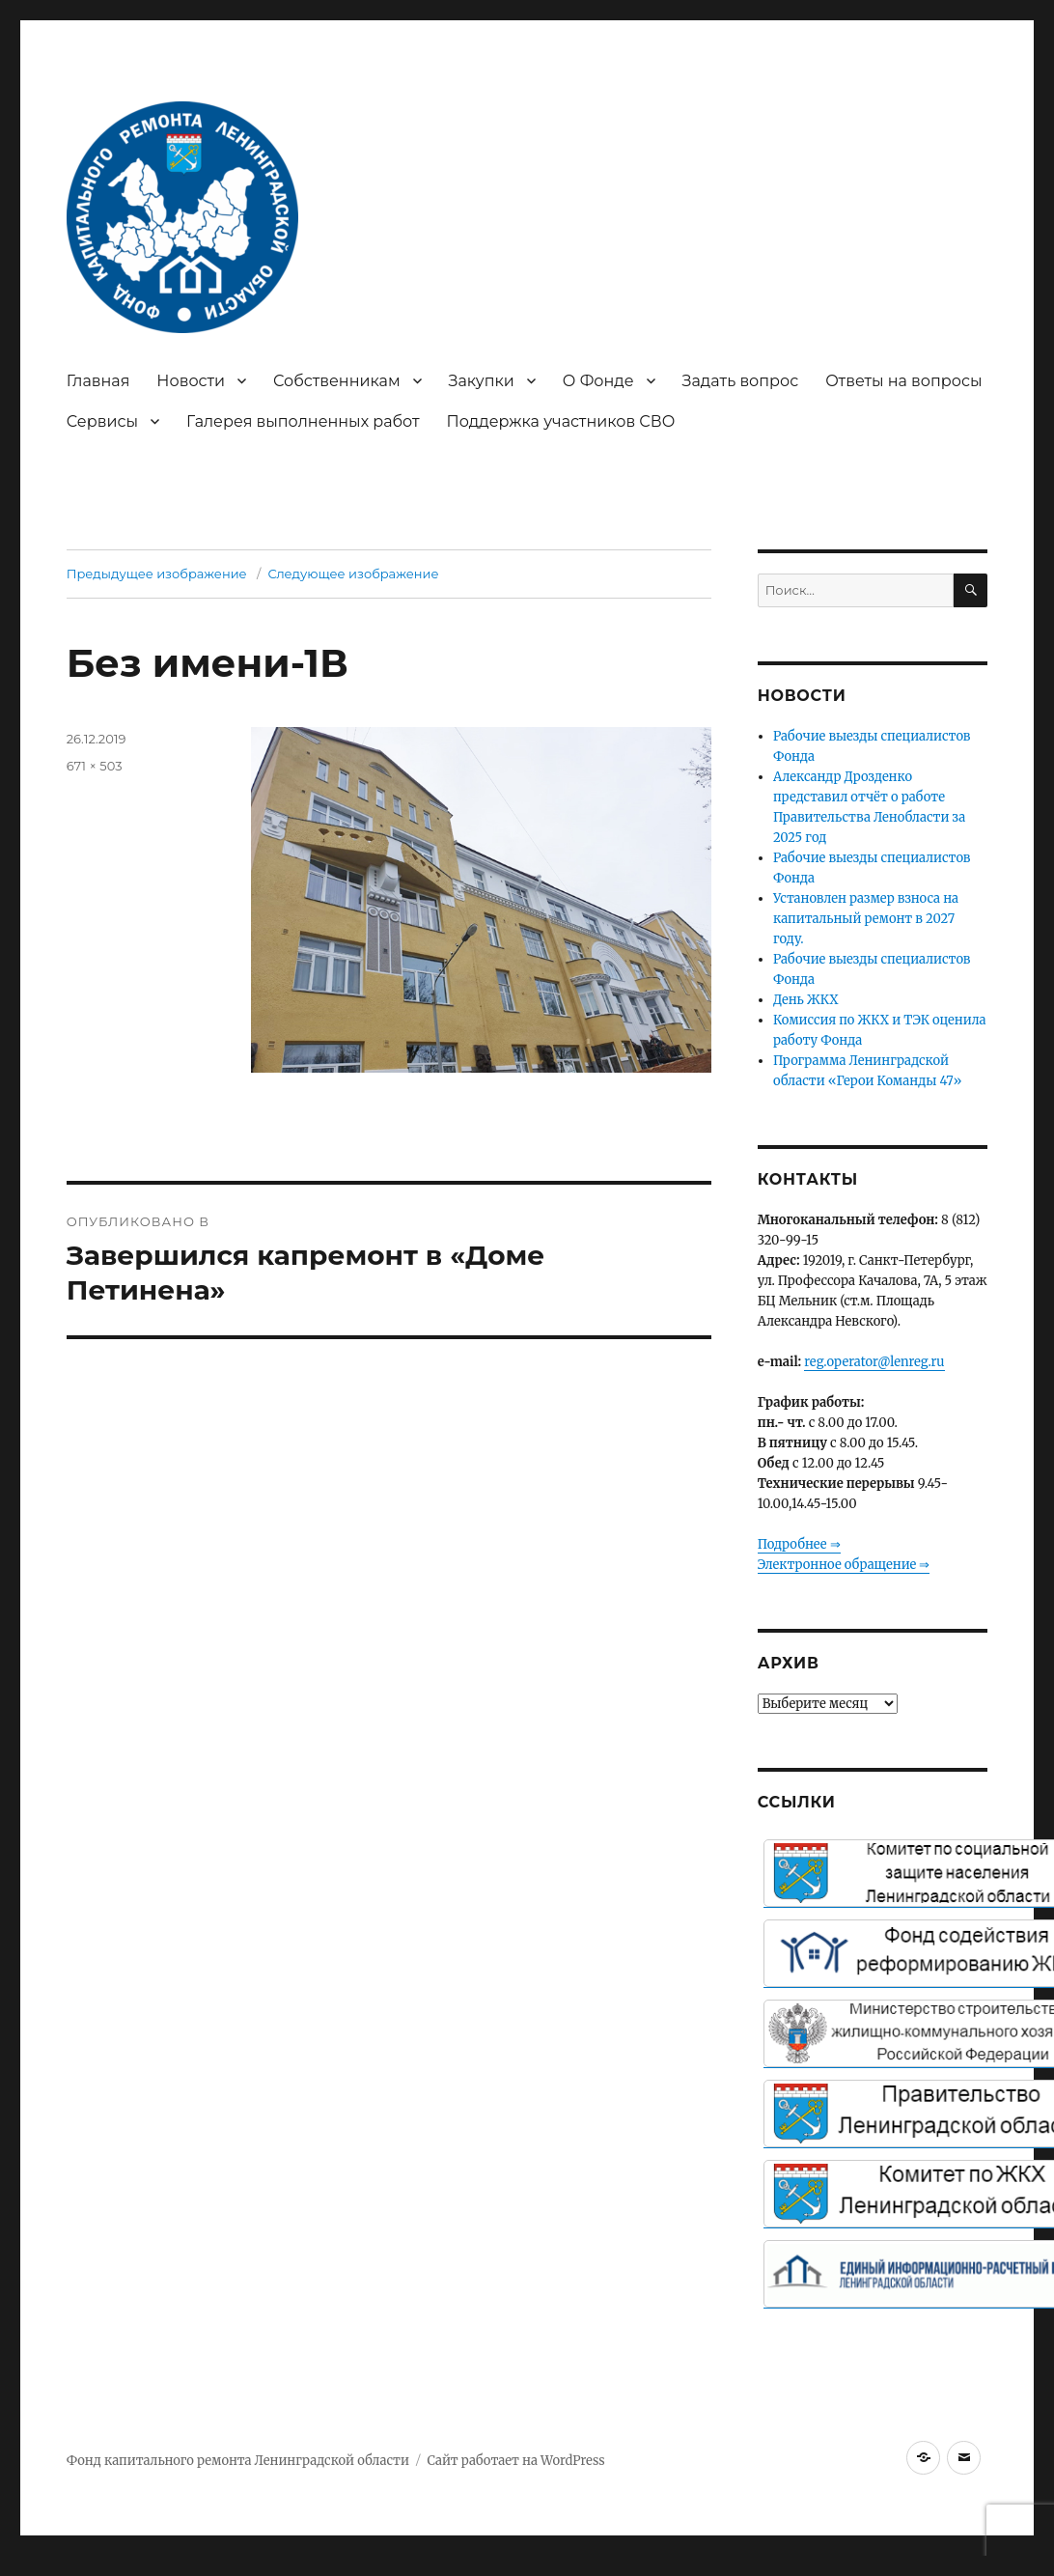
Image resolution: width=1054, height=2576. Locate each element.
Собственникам (337, 381)
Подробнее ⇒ (799, 1544)
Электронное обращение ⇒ (844, 1564)
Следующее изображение (352, 573)
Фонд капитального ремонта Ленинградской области (238, 2460)
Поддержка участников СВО (561, 421)
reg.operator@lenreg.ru (874, 1362)
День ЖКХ (806, 1000)
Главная (98, 381)
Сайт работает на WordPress (515, 2460)
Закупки (481, 381)
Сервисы (102, 421)
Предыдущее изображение (157, 573)
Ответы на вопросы (903, 381)
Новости (190, 381)
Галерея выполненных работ (303, 421)
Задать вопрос (740, 381)
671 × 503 (95, 765)
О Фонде (598, 381)
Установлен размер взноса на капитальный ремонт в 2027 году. (865, 918)
